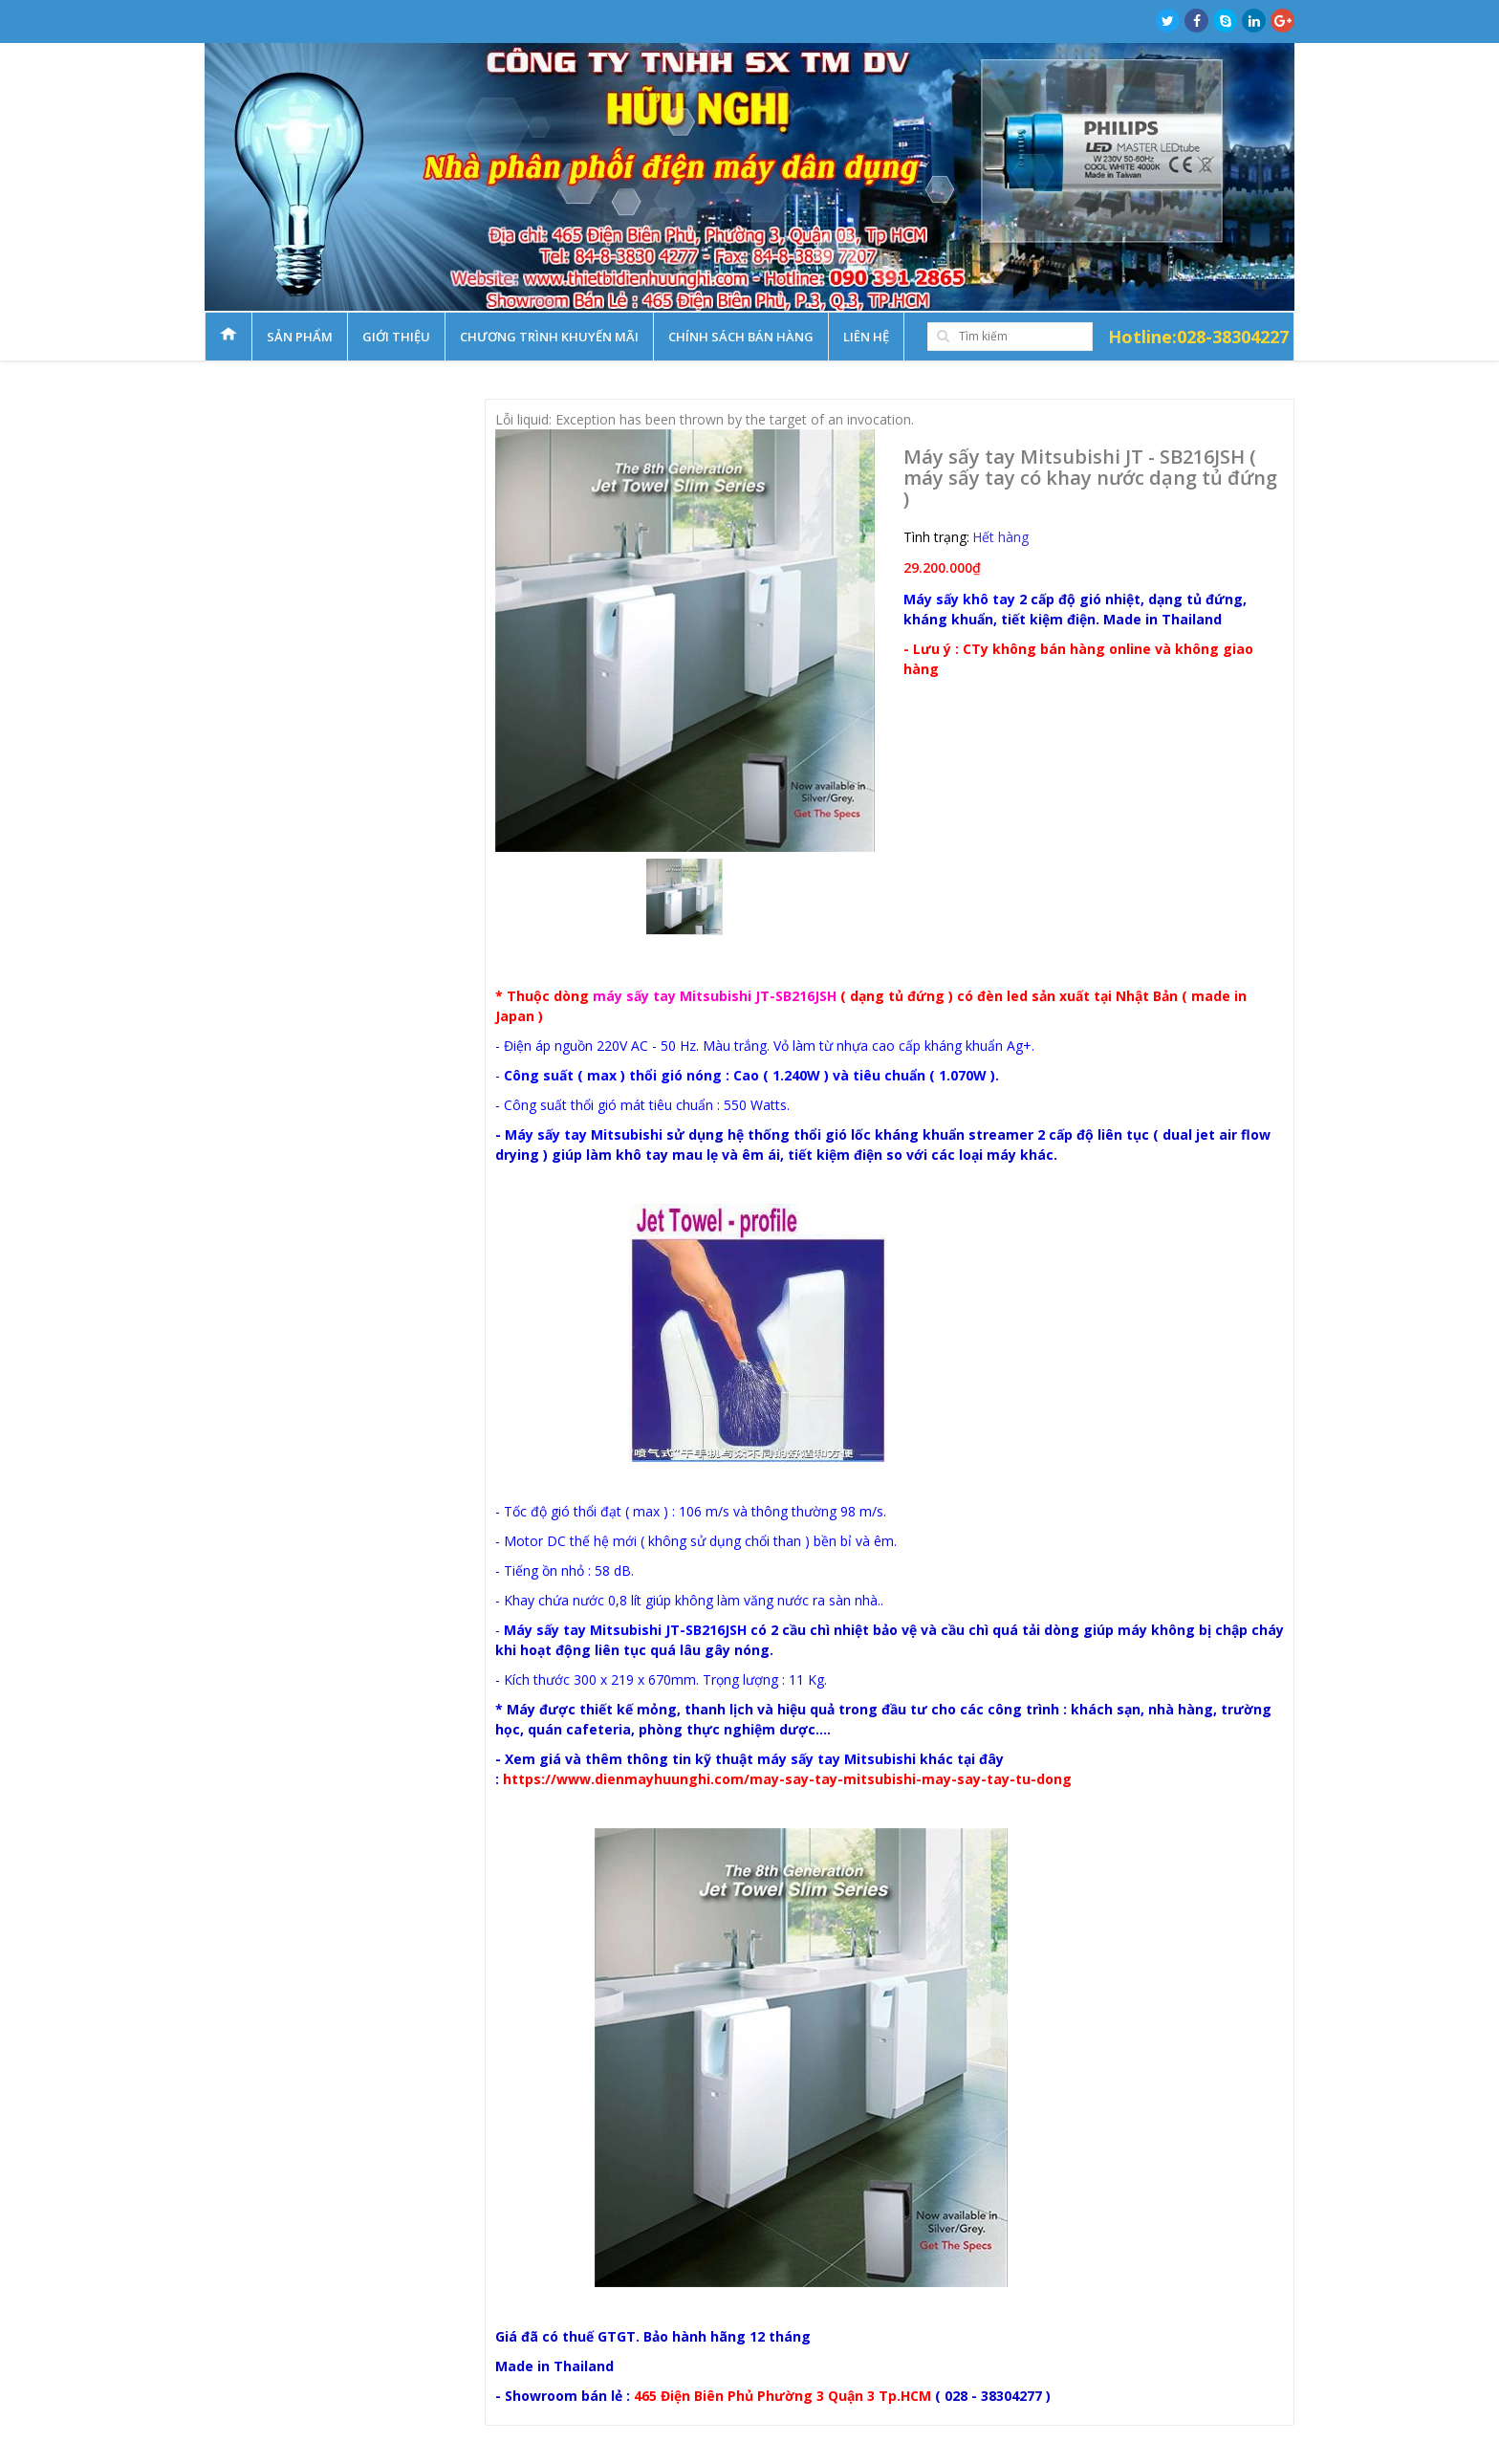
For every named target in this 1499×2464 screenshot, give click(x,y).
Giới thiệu (396, 336)
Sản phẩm (300, 336)
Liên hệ (866, 336)
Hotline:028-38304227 (1198, 336)
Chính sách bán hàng (741, 336)
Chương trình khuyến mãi (549, 336)
